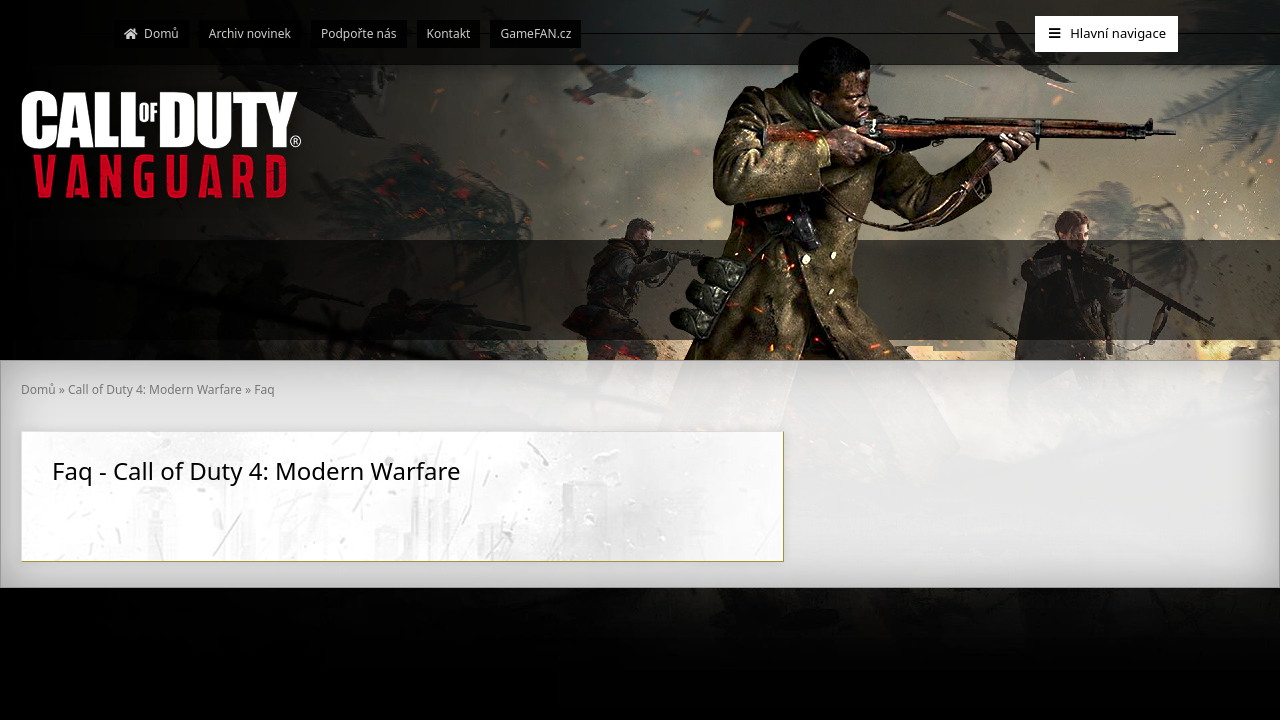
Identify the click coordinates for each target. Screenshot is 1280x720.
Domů (151, 33)
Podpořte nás (359, 33)
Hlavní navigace (1106, 33)
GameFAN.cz (535, 33)
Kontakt (449, 33)
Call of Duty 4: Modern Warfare (155, 389)
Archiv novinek (250, 33)
